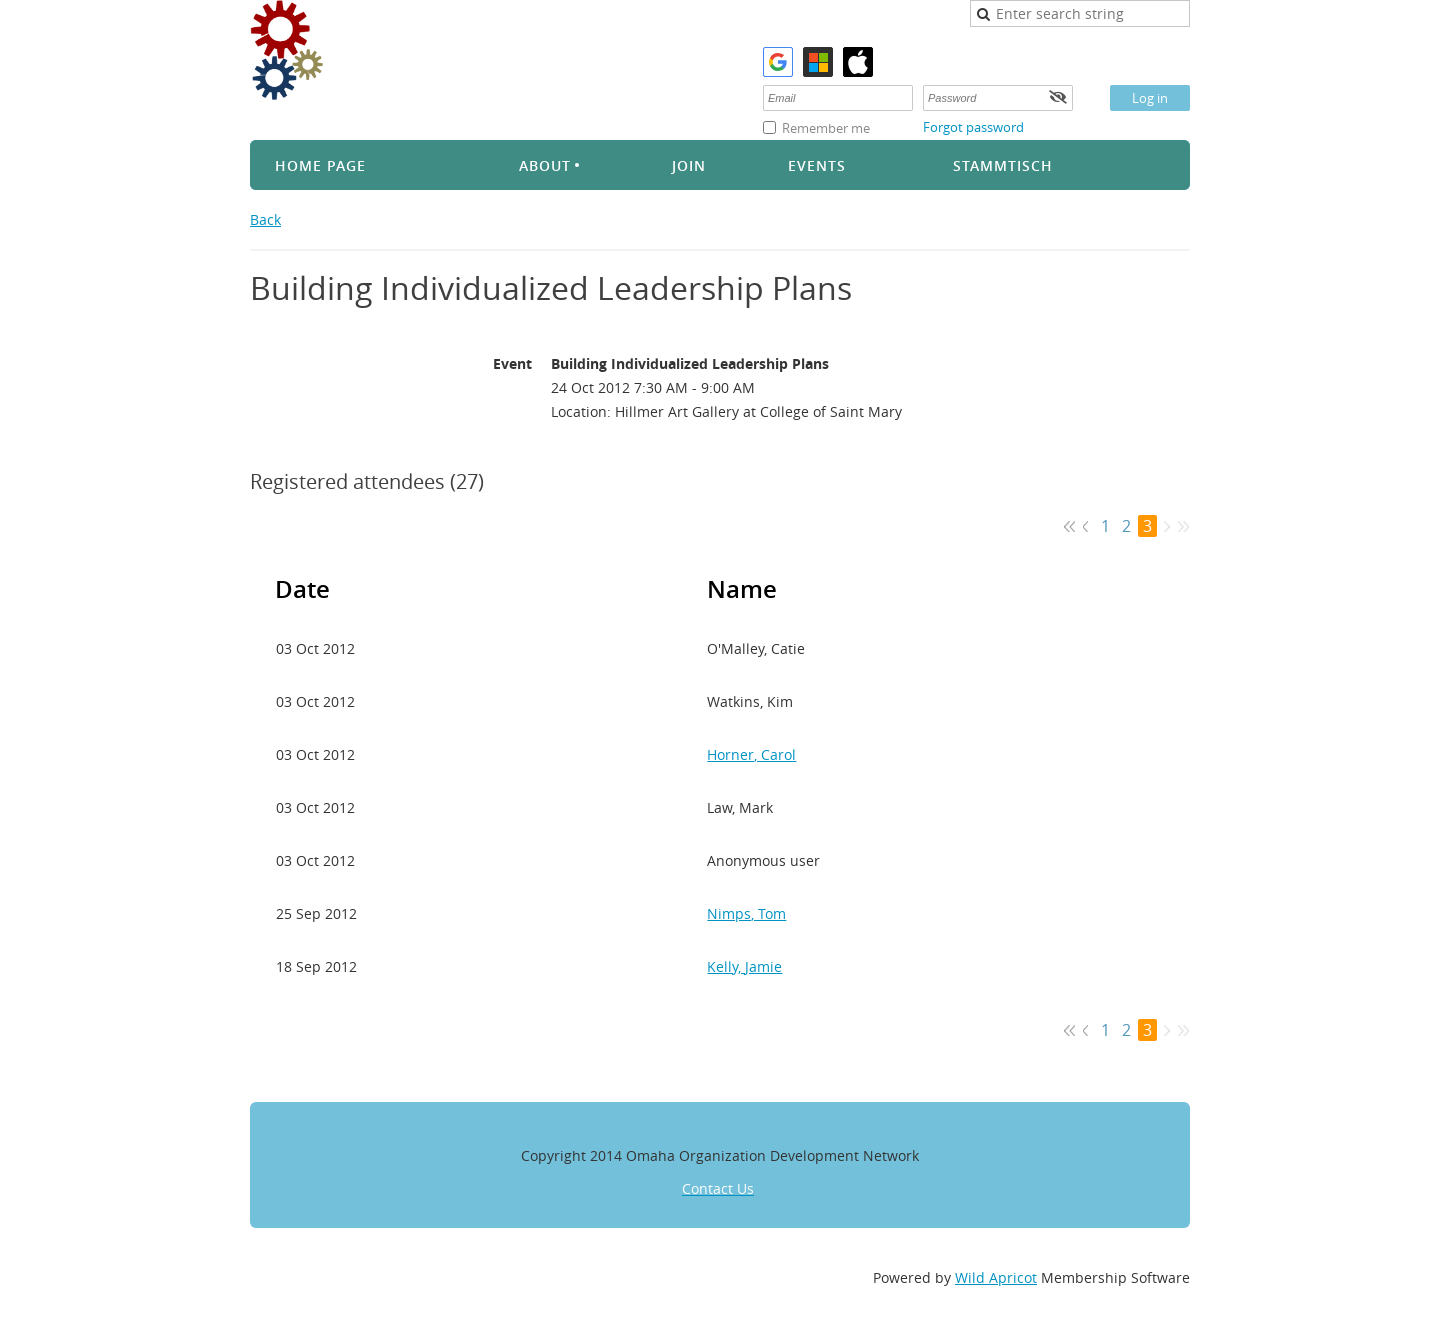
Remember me (826, 128)
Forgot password (973, 127)
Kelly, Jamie (744, 966)
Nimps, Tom (746, 913)
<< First (1069, 526)
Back (265, 219)
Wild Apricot (996, 1277)
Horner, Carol (751, 754)
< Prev (1086, 526)
